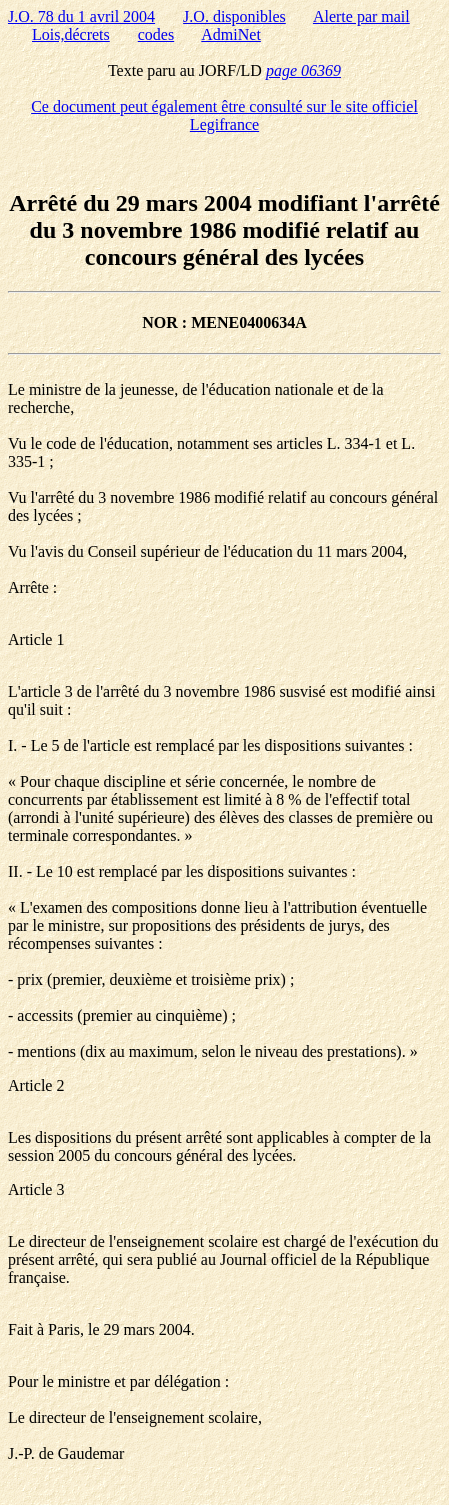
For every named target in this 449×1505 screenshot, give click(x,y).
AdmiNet (231, 34)
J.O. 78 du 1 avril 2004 (81, 16)
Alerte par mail (361, 16)
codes (156, 34)
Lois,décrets (71, 34)
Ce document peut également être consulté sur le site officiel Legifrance (224, 115)
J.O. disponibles (234, 16)
